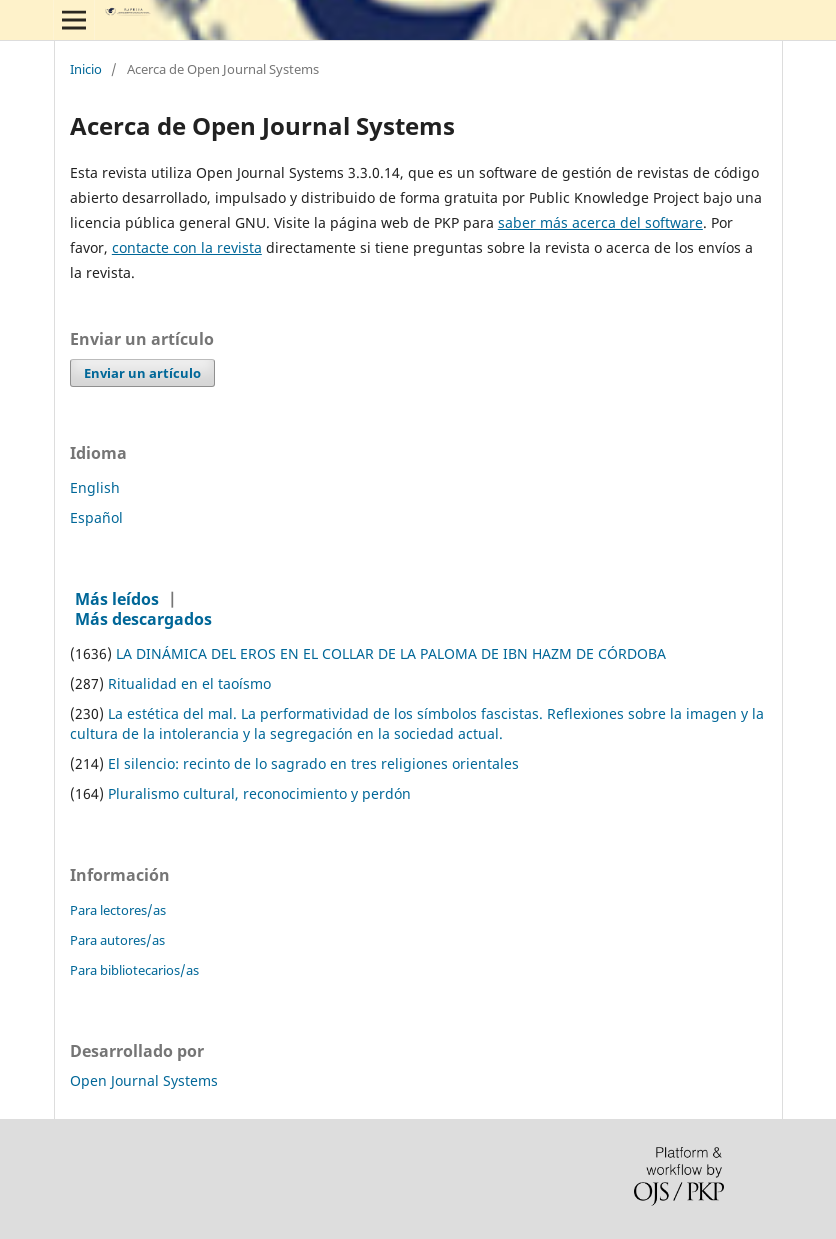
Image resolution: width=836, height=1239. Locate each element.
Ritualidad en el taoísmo (189, 683)
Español (96, 517)
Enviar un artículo (142, 373)
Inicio (86, 70)
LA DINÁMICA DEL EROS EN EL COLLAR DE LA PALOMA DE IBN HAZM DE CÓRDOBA (391, 653)
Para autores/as (117, 940)
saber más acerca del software (600, 222)
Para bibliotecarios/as (134, 970)
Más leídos (117, 599)
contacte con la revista (187, 247)
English (95, 487)
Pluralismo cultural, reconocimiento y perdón (259, 793)
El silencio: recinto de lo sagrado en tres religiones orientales (313, 763)
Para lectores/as (118, 910)
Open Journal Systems (144, 1080)
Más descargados (143, 619)
